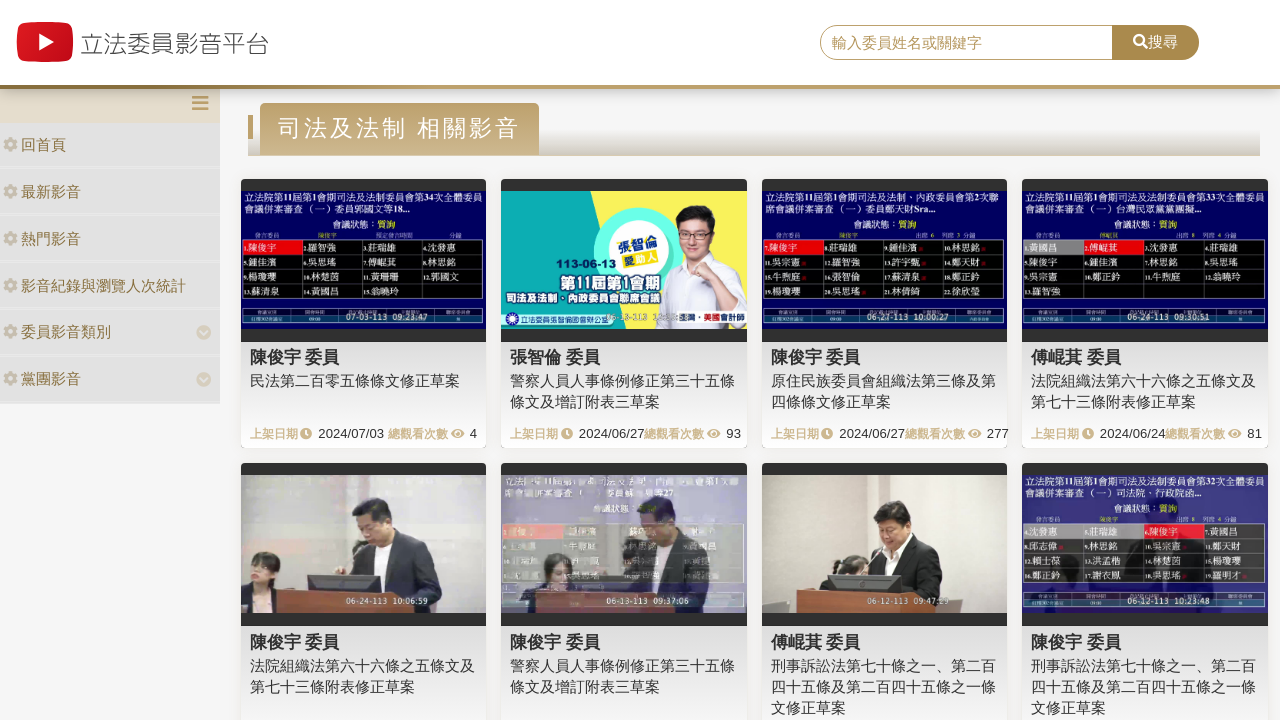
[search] (966, 43)
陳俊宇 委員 (295, 357)
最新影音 (42, 191)
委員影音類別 (57, 331)
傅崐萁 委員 (1076, 357)
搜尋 (1155, 41)
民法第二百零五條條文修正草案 (355, 380)
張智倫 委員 (555, 357)
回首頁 (34, 144)
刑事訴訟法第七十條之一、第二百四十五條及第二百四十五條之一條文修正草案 (883, 687)
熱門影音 (42, 238)
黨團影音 (42, 378)
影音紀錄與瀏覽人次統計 (94, 285)
